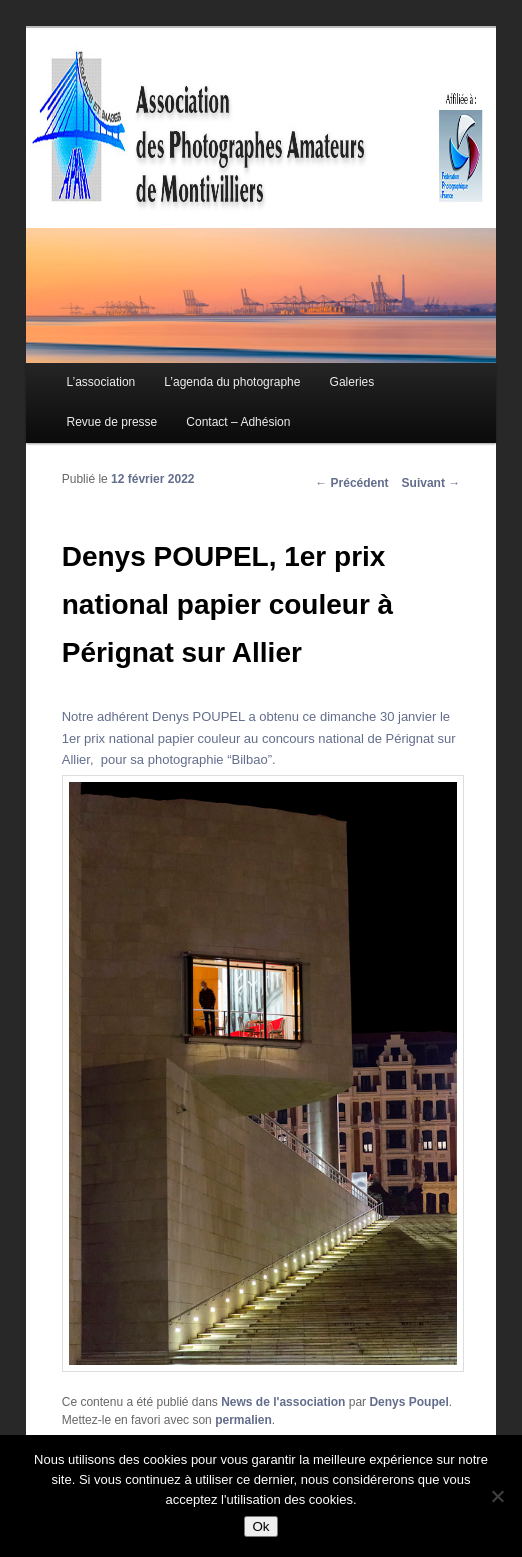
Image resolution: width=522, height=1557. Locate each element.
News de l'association (283, 1402)
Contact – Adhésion (238, 422)
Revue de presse (112, 422)
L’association (101, 382)
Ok (260, 1526)
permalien (243, 1420)
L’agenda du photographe (232, 382)
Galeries (352, 382)
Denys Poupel (408, 1402)
